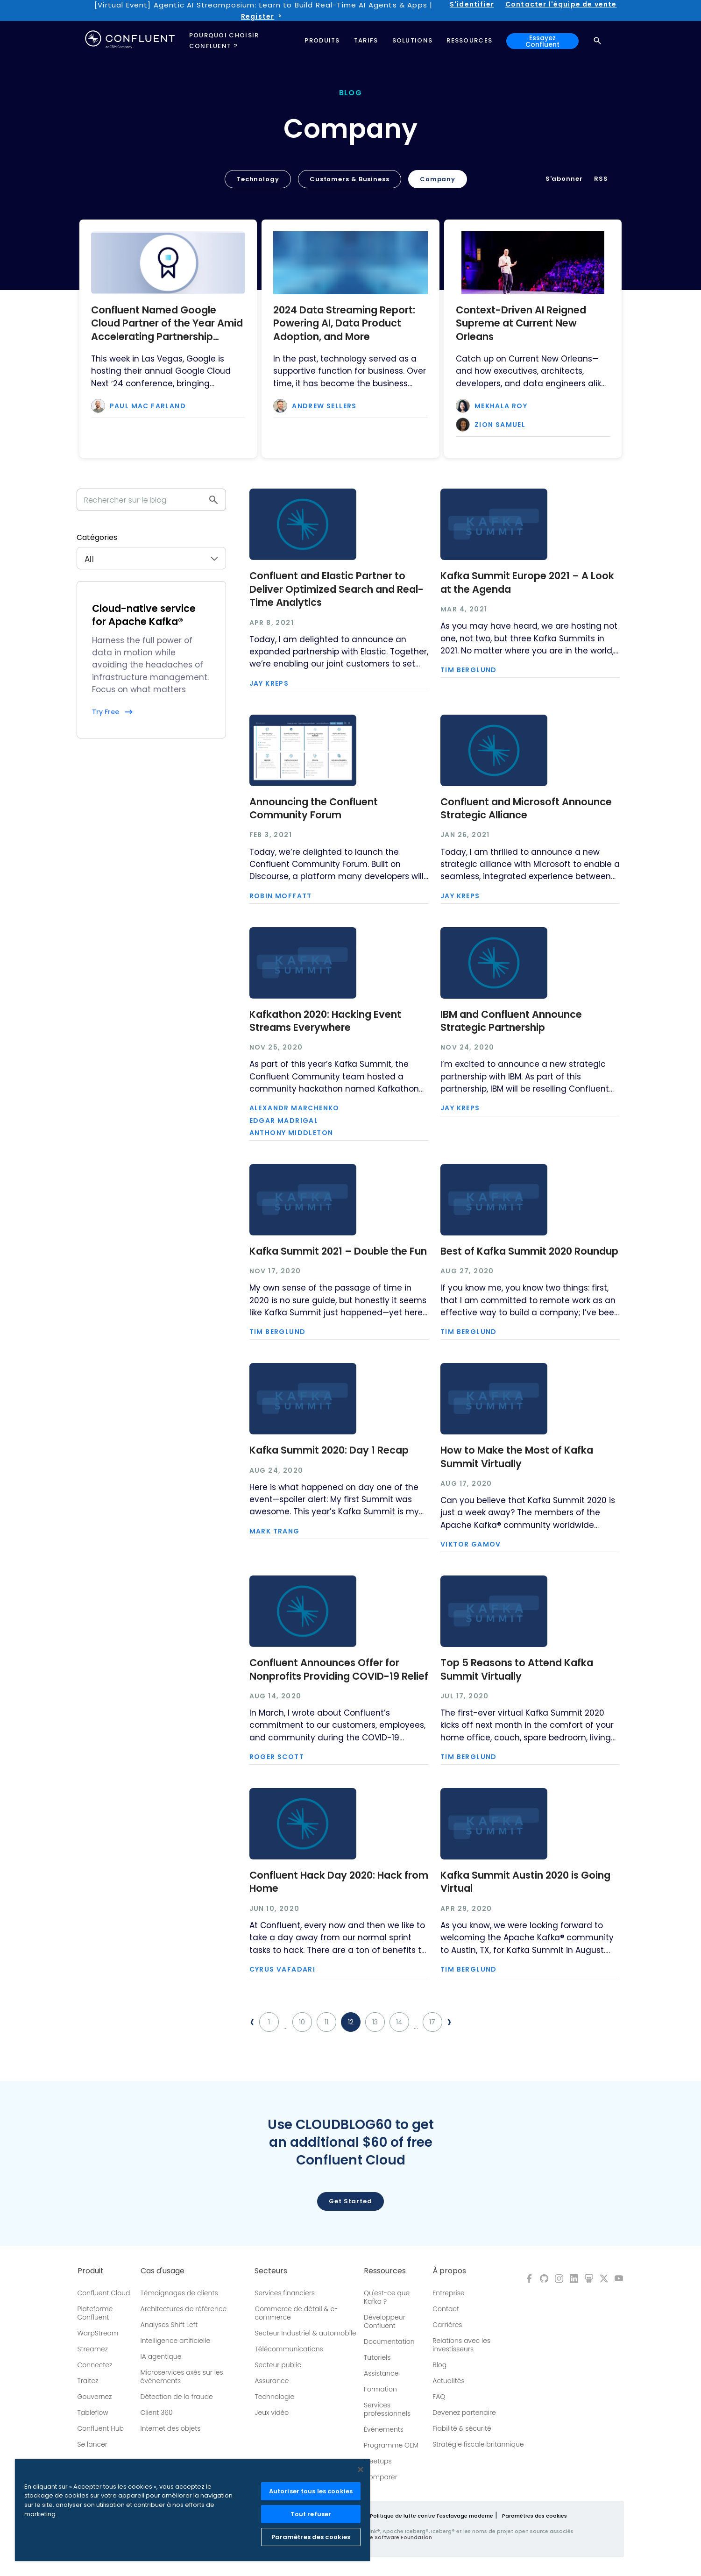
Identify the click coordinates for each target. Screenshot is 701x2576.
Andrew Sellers (324, 406)
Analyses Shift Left (169, 2324)
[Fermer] (360, 2469)
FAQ (438, 2396)
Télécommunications (289, 2349)
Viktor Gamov (470, 1544)
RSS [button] (601, 178)
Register (257, 16)
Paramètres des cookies (534, 2515)
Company (437, 179)
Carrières (447, 2324)
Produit (91, 2271)
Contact (445, 2308)
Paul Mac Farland (148, 406)
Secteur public (278, 2365)
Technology (257, 179)
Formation (380, 2389)
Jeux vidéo (272, 2412)
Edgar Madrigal (284, 1120)
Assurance (272, 2380)
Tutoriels (377, 2357)
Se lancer (92, 2444)
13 (375, 2022)
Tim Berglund (468, 670)
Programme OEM (391, 2445)
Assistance (381, 2373)
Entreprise (448, 2293)
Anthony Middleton (291, 1132)
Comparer (380, 2477)
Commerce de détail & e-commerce (296, 2313)
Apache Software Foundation (392, 2537)
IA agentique (161, 2356)
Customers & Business (349, 179)
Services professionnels (387, 2409)
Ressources (385, 2271)
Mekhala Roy (500, 406)
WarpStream (98, 2333)
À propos (449, 2271)
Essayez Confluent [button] (542, 41)
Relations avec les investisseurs (461, 2345)
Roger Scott (276, 1756)
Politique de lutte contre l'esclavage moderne (431, 2515)
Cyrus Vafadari (282, 1969)
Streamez (93, 2349)
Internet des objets (171, 2428)
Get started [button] (350, 2201)
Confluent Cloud (104, 2293)
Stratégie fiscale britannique (478, 2444)
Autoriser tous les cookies (311, 2491)
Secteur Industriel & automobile (305, 2333)
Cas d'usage (162, 2271)
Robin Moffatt (280, 896)
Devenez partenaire (464, 2412)
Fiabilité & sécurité (461, 2428)
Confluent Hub (101, 2428)
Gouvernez (95, 2396)
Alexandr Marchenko (294, 1108)
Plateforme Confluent (95, 2313)
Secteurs (271, 2271)
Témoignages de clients (179, 2293)
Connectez (95, 2365)
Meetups (378, 2461)
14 (399, 2022)
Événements (384, 2429)
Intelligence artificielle (176, 2340)
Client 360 (157, 2412)
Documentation (389, 2341)
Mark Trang (274, 1531)
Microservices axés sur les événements (182, 2376)
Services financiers (285, 2293)
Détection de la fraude (177, 2396)
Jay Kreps (269, 683)
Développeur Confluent (384, 2321)
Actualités (448, 2380)
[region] (192, 2510)
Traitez (88, 2380)
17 (432, 2022)
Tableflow (93, 2412)
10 (302, 2022)
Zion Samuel (499, 424)
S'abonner (564, 178)
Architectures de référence (184, 2308)
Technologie (274, 2396)
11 (326, 2022)
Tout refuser (311, 2514)
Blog (439, 2365)
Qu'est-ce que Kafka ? (387, 2297)
